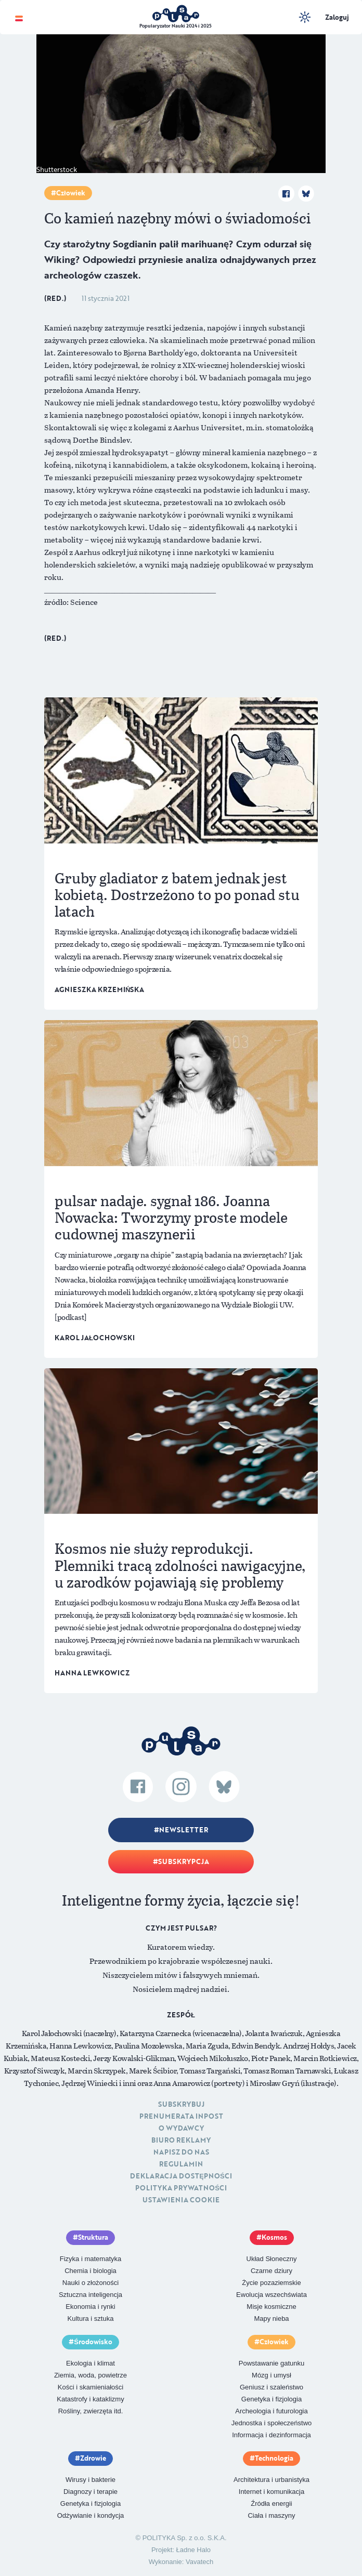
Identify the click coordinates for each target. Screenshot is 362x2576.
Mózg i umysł (271, 2375)
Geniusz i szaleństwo (271, 2387)
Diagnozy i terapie (90, 2491)
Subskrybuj (181, 2104)
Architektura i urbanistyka (271, 2479)
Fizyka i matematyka (90, 2259)
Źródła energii (271, 2503)
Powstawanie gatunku (271, 2363)
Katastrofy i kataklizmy (90, 2399)
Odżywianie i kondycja (90, 2515)
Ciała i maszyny (271, 2515)
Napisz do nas (181, 2152)
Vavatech (199, 2562)
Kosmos (274, 2237)
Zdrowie (93, 2458)
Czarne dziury (271, 2271)
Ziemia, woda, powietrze (90, 2375)
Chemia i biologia (90, 2271)
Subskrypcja (183, 1861)
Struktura (93, 2237)
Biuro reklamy (181, 2140)
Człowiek (70, 193)
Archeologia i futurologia (271, 2411)
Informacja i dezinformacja (271, 2435)
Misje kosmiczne (271, 2306)
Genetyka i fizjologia (271, 2399)
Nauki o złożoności (90, 2283)
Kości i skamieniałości (90, 2387)
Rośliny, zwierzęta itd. (90, 2411)
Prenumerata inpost (181, 2116)
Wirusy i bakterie (90, 2479)
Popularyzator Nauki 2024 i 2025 (175, 25)
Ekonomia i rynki (90, 2306)
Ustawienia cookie (181, 2200)
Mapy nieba (271, 2318)
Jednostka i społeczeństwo (271, 2423)
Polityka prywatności (181, 2188)
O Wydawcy (181, 2128)
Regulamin (181, 2164)
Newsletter (183, 1830)
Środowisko (93, 2341)
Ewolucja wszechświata (271, 2294)
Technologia (274, 2458)
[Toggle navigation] (19, 17)
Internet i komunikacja (271, 2491)
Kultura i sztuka (91, 2318)
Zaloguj (337, 17)
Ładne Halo (193, 2550)
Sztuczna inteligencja (90, 2294)
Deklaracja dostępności (180, 2176)
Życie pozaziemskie (271, 2283)
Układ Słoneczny (272, 2259)
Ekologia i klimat (90, 2363)
